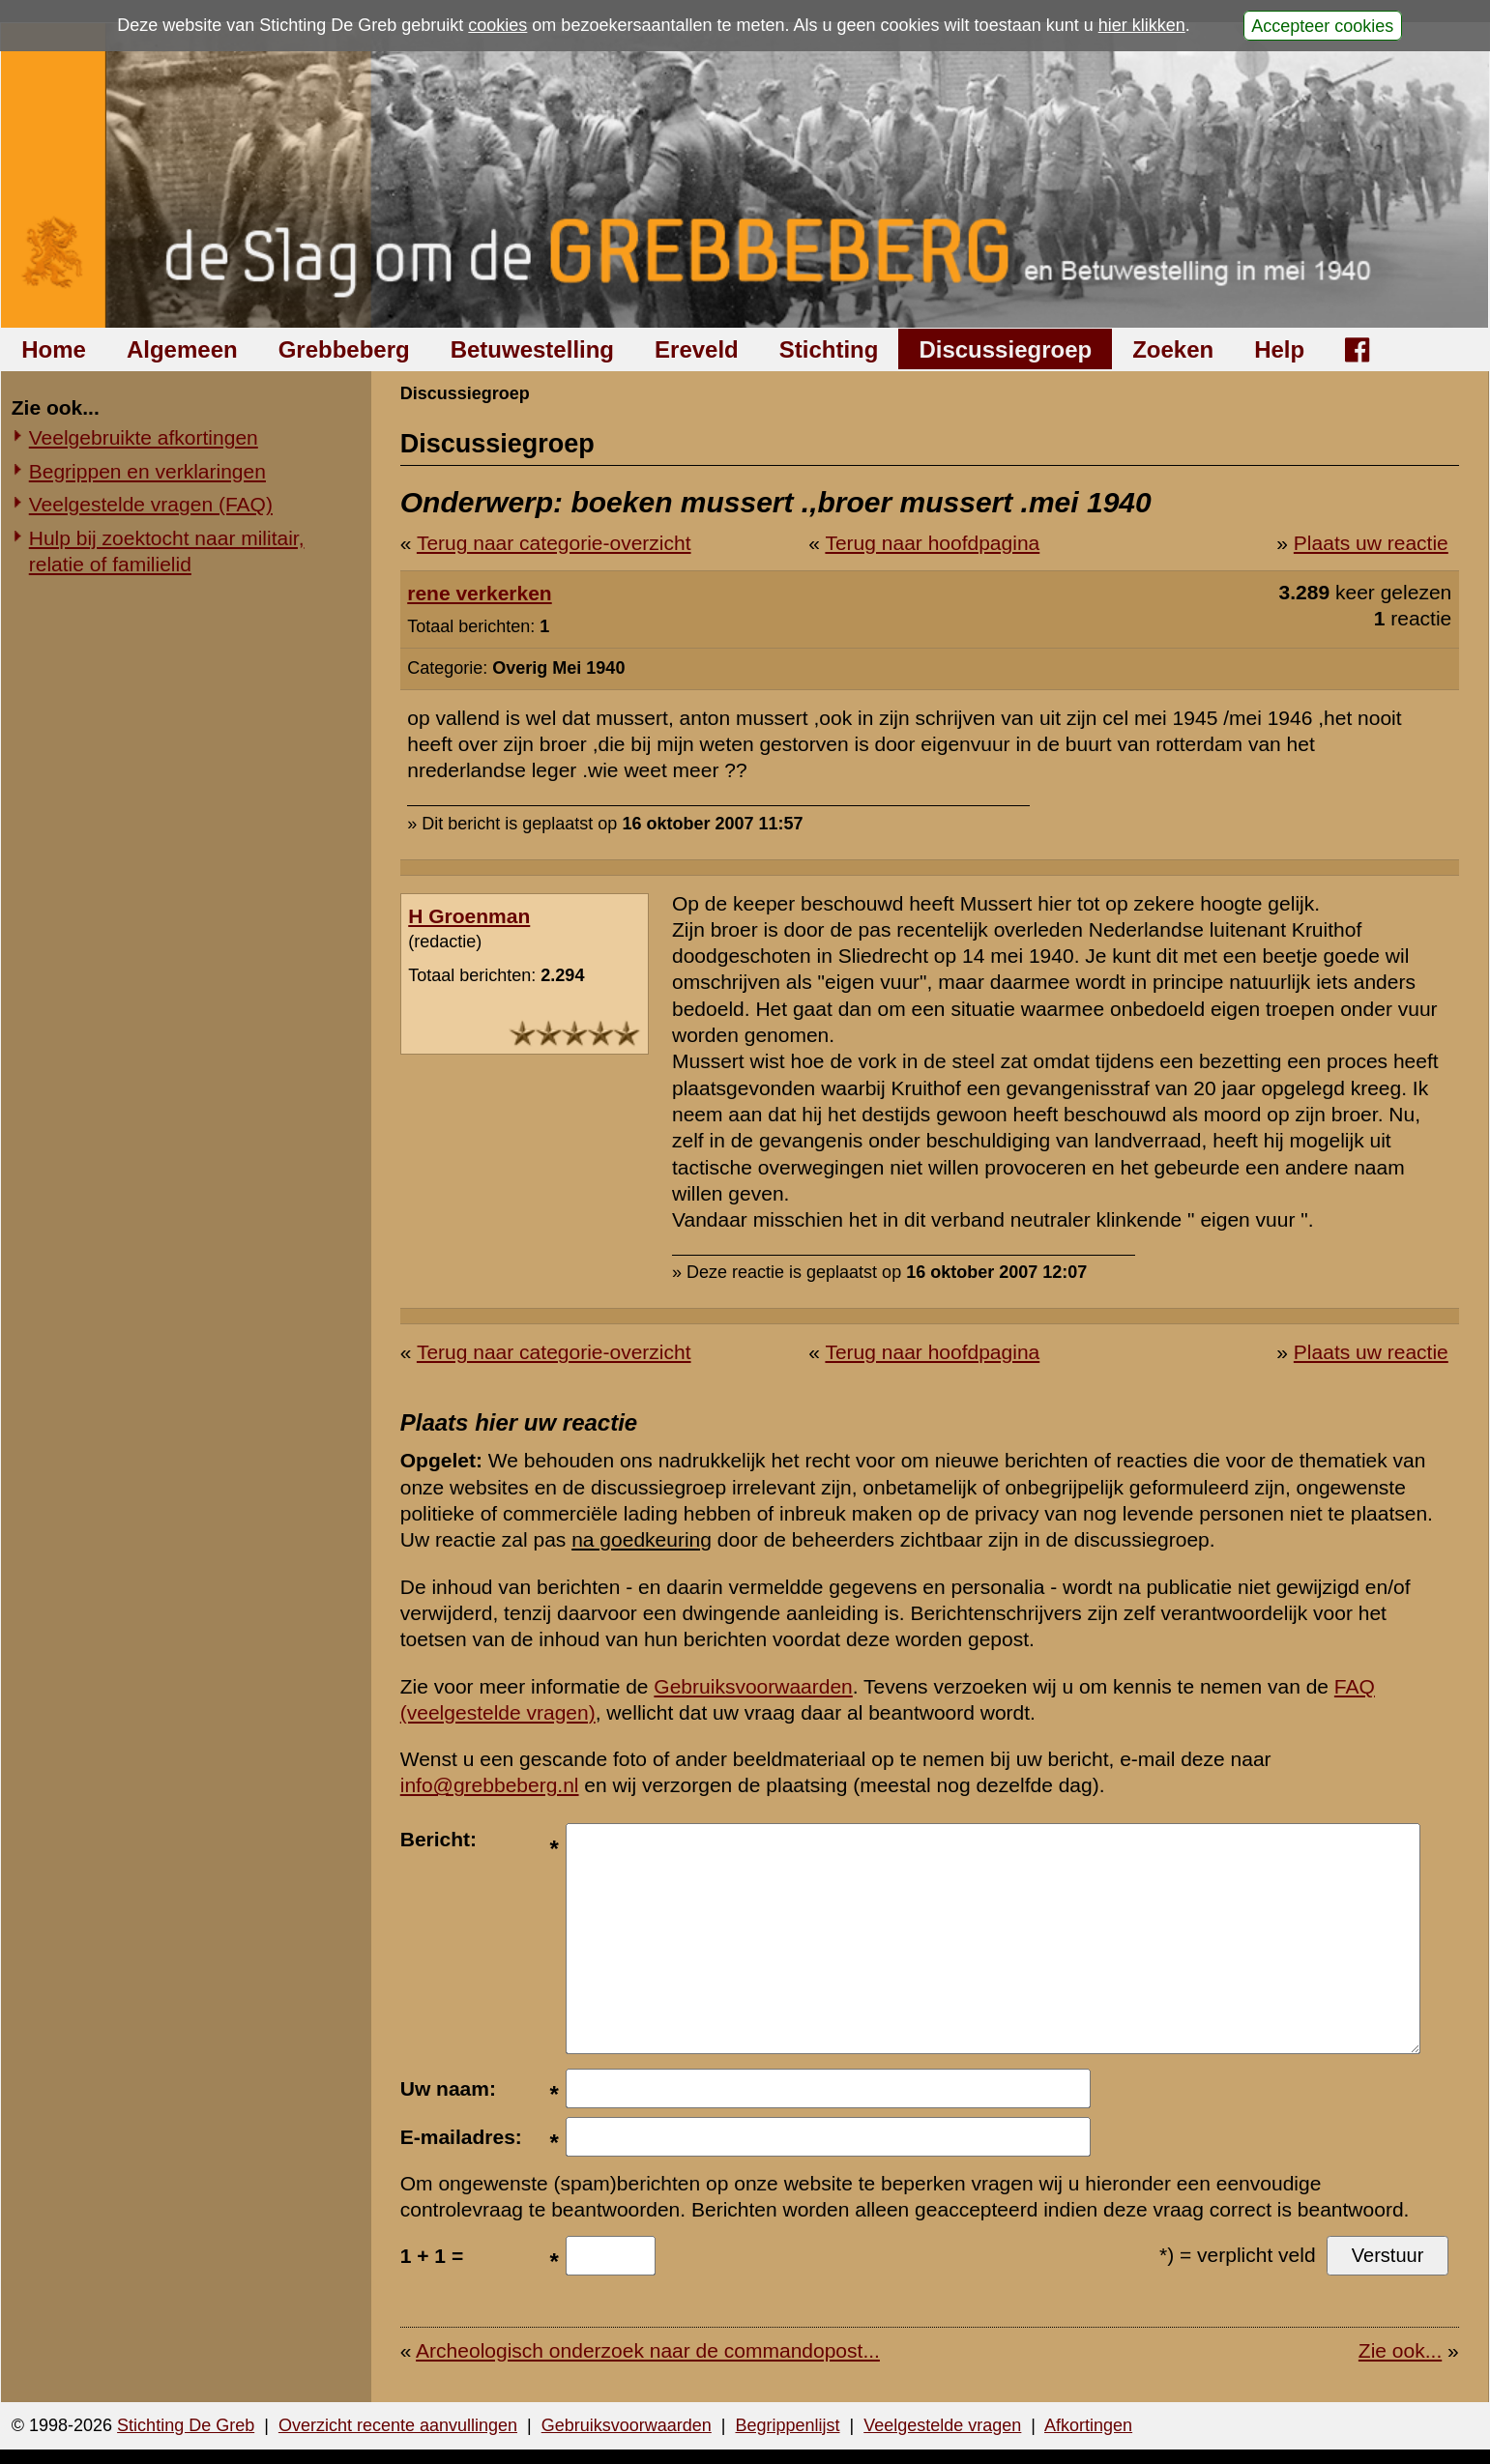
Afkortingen (1088, 2425)
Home (53, 349)
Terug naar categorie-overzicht (554, 543)
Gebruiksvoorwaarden (753, 1686)
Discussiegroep (1005, 349)
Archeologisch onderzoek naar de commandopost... (648, 2350)
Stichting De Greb (185, 2425)
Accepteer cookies (1322, 25)
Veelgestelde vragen (942, 2425)
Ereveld (697, 349)
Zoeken (1172, 349)
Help (1279, 349)
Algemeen (182, 349)
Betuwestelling (532, 349)
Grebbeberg (344, 349)
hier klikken (1141, 25)
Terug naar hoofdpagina (932, 543)
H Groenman (469, 916)
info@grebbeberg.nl (489, 1785)
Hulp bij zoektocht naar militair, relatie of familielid (167, 551)
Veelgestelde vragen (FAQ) (151, 504)
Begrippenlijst (787, 2425)
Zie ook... (1400, 2350)
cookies (497, 25)
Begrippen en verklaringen (147, 471)
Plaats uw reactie (1371, 543)
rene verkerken (479, 593)
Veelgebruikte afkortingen (143, 437)
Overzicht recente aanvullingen (397, 2425)
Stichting (829, 349)
